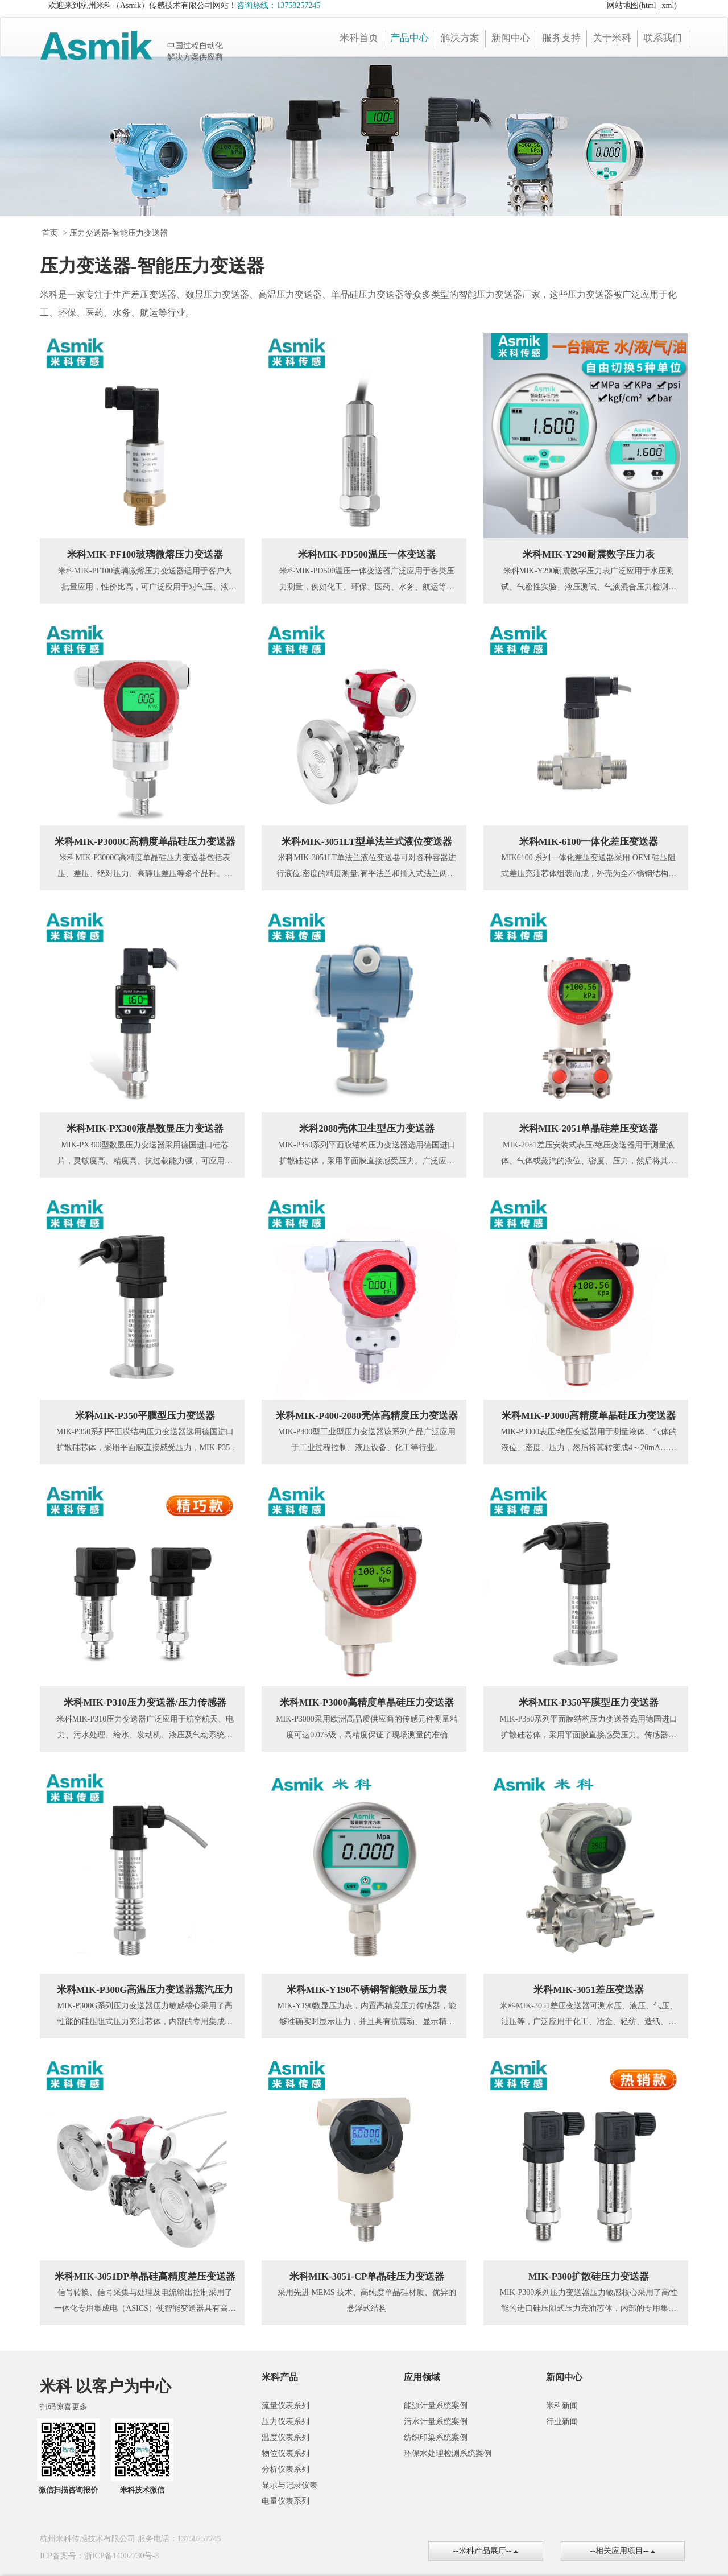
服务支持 (561, 37)
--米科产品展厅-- (485, 2550)
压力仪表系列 (285, 2421)
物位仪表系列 (285, 2453)
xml (668, 5)
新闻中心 (510, 37)
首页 (50, 233)
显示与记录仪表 (289, 2485)
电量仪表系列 (285, 2501)
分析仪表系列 (285, 2469)
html (649, 5)
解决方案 (460, 37)
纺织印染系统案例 (436, 2437)
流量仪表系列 (285, 2405)
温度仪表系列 (285, 2437)
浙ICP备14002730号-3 (121, 2556)
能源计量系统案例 (436, 2405)
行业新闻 (562, 2421)
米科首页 (359, 37)
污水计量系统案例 (436, 2421)
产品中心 (409, 37)
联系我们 (662, 37)
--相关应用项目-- (622, 2550)
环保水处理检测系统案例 (447, 2453)
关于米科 (612, 37)
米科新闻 (562, 2405)
